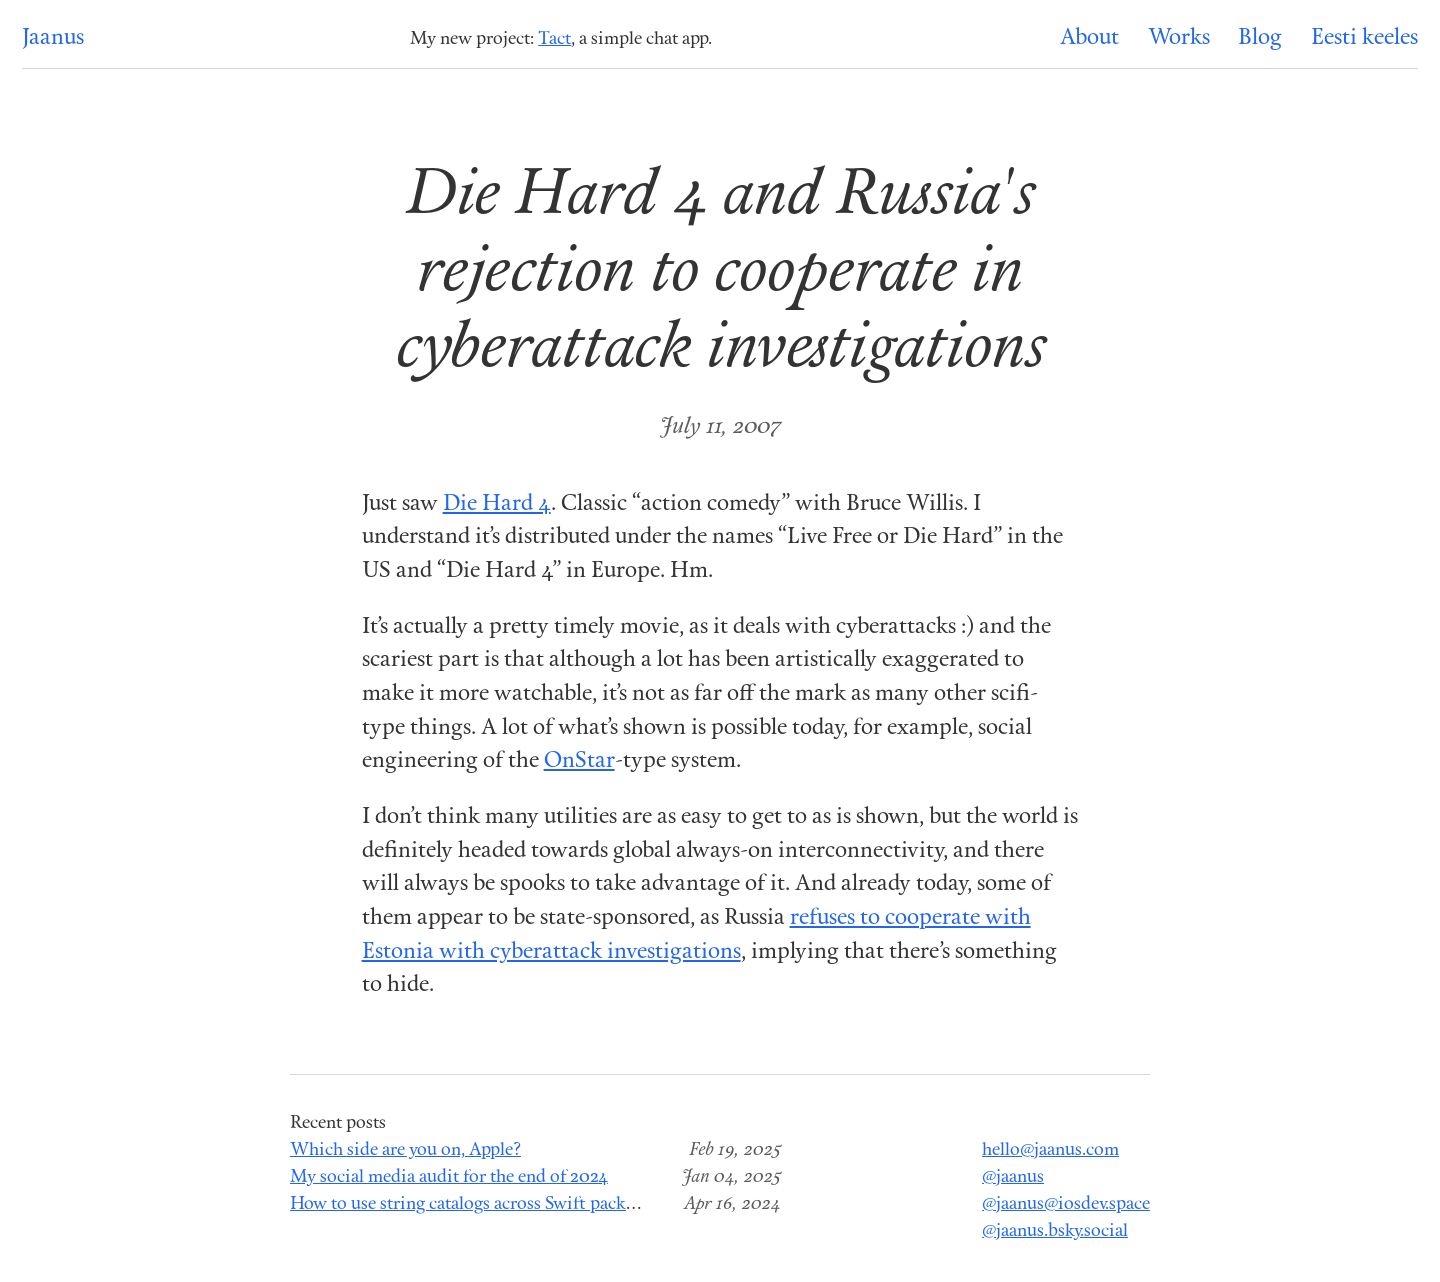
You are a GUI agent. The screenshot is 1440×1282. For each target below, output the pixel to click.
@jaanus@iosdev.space (1066, 1204)
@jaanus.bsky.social (1055, 1231)
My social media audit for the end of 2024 (449, 1177)
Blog (1260, 38)
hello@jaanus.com (1050, 1150)
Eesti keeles (1364, 38)
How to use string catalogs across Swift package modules (505, 1204)
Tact (554, 39)
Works (1179, 38)
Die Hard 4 (497, 504)
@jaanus (1013, 1177)
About (1089, 38)
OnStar (579, 761)
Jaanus (53, 38)
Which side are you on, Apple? (405, 1150)
